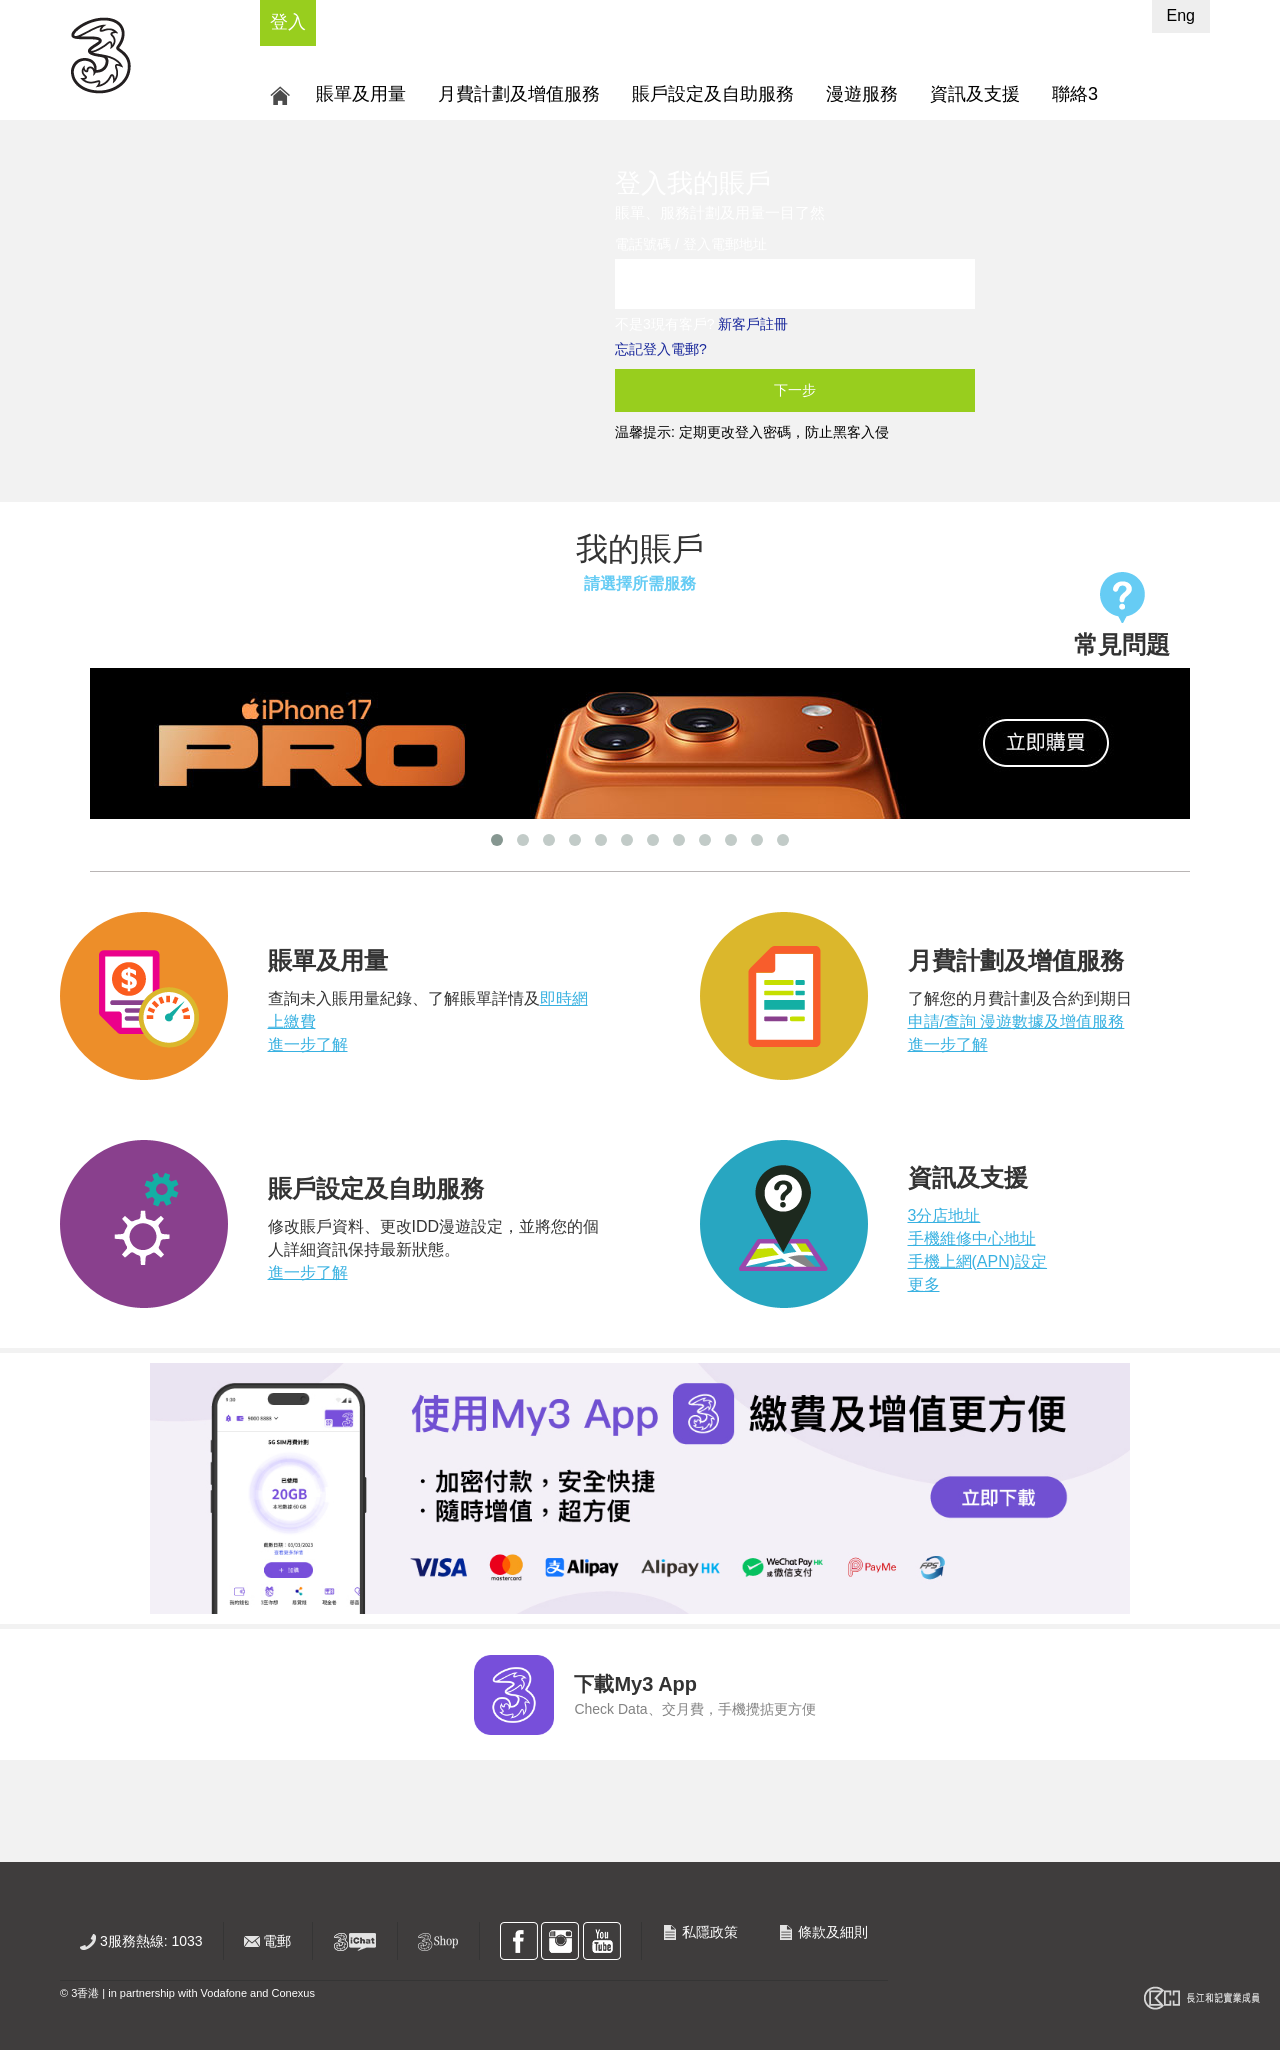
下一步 (795, 390)
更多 (924, 1284)
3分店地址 (944, 1215)
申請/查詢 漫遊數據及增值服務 (1016, 1021)
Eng (1181, 15)
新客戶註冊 (753, 324)
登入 (288, 22)
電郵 (268, 1941)
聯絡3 (1075, 94)
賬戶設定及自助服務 (713, 94)
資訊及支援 (975, 94)
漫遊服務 (862, 94)
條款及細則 (823, 1932)
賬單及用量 (361, 94)
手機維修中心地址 (972, 1238)
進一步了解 (308, 1044)
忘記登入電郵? (661, 349)
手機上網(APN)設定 (978, 1261)
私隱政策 (700, 1932)
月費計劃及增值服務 (519, 94)
